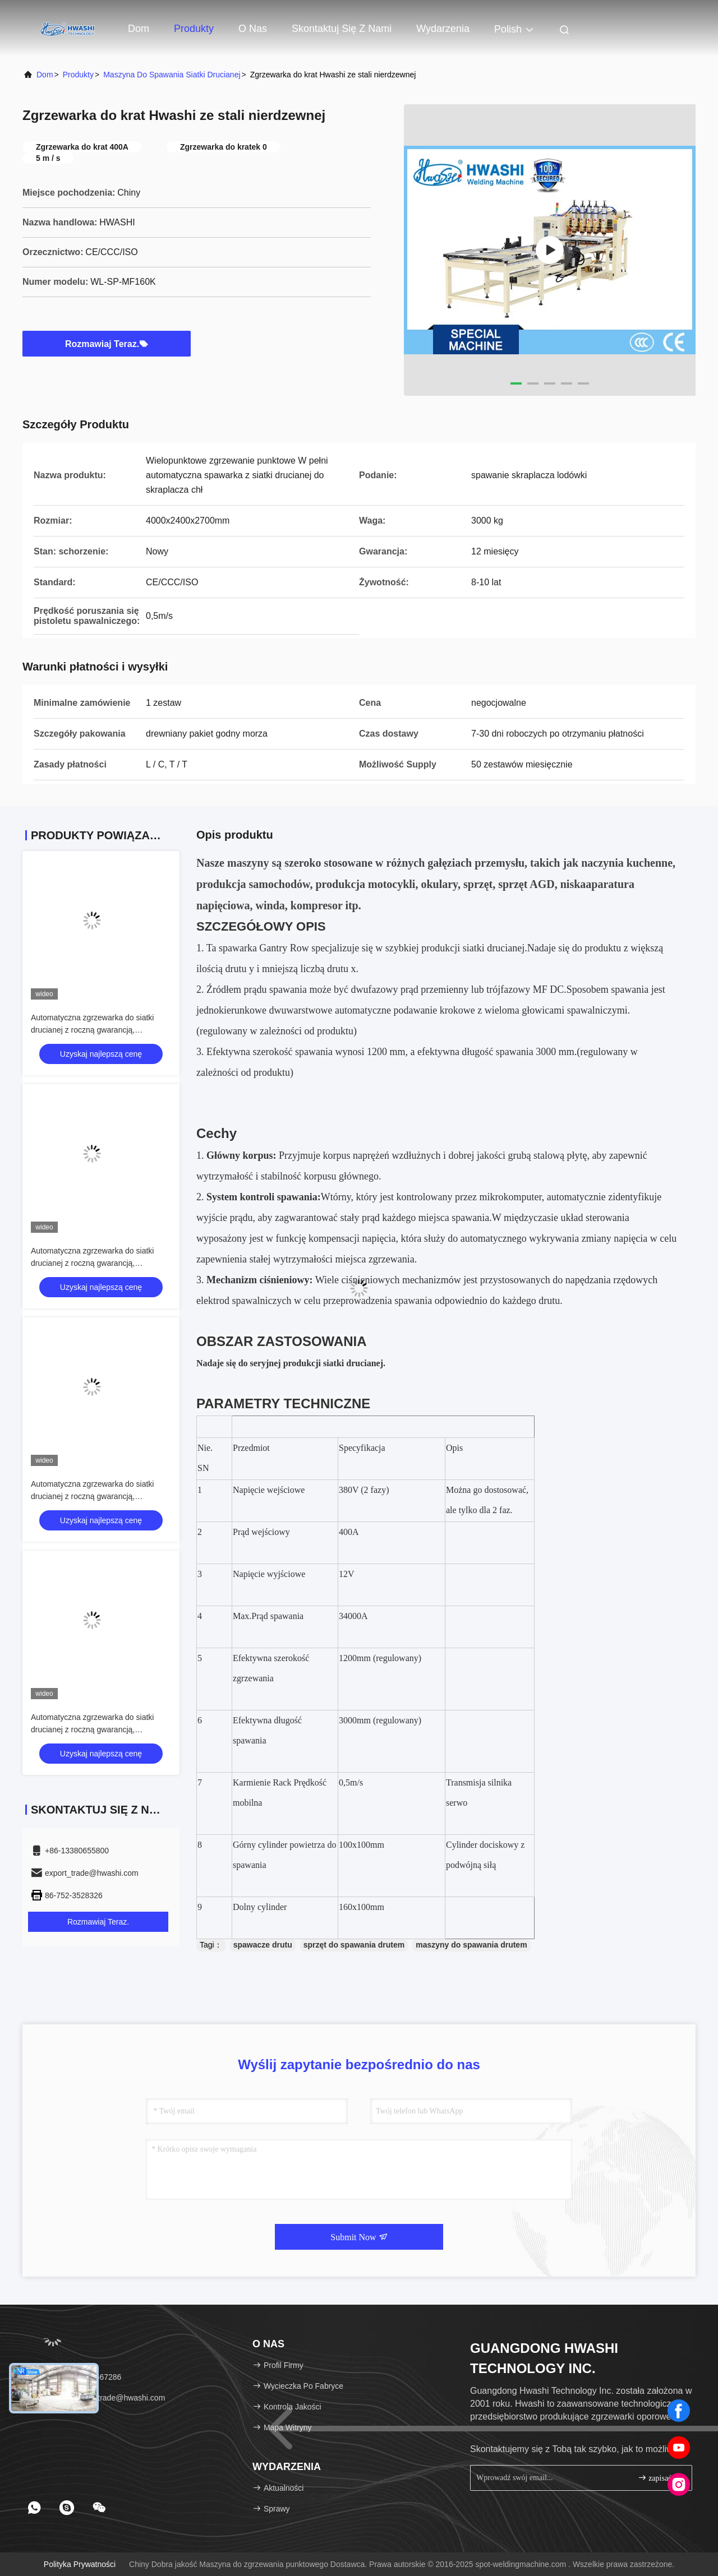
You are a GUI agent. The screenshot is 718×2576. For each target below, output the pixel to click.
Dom (138, 28)
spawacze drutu (262, 1944)
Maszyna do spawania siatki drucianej (171, 74)
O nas (252, 28)
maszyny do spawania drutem (471, 1944)
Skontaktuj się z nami (342, 28)
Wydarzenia (443, 28)
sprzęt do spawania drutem (353, 1944)
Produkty (194, 28)
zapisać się (660, 2477)
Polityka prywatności (80, 2564)
